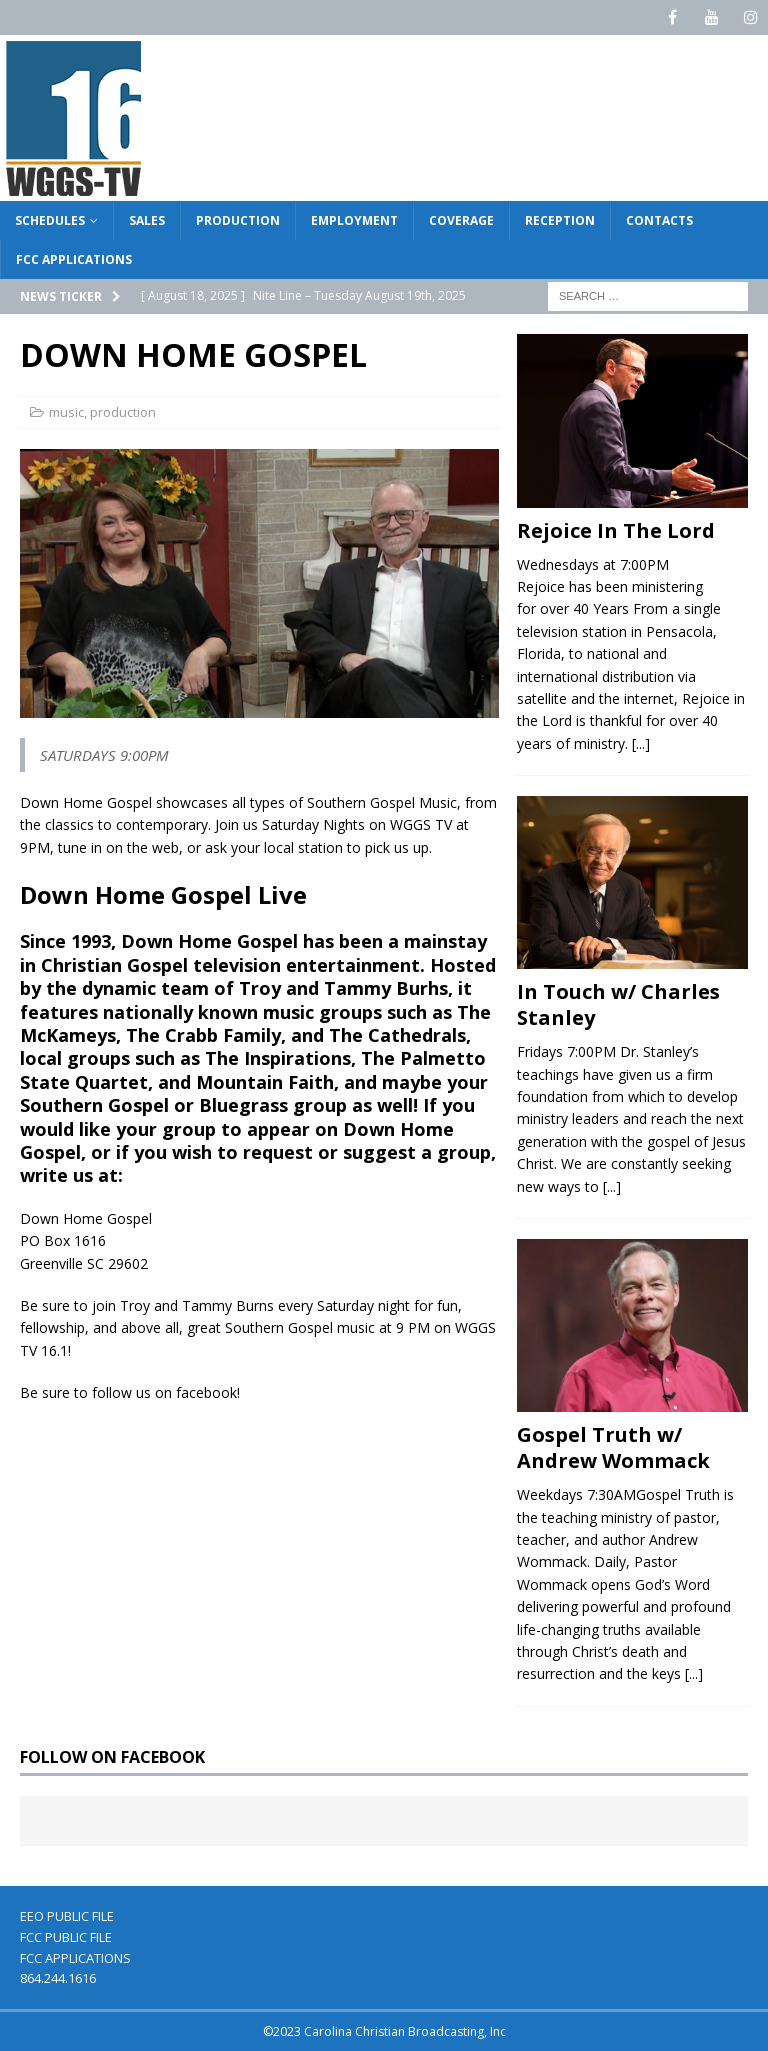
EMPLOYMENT (354, 220)
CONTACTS (659, 220)
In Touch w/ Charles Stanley (618, 1004)
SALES (147, 220)
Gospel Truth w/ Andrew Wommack (613, 1447)
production (123, 412)
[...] (641, 743)
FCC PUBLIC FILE (66, 1937)
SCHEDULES (50, 220)
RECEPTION (560, 220)
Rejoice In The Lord (616, 530)
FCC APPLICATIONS (74, 259)
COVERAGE (461, 220)
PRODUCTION (238, 220)
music (66, 412)
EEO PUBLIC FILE (67, 1916)
